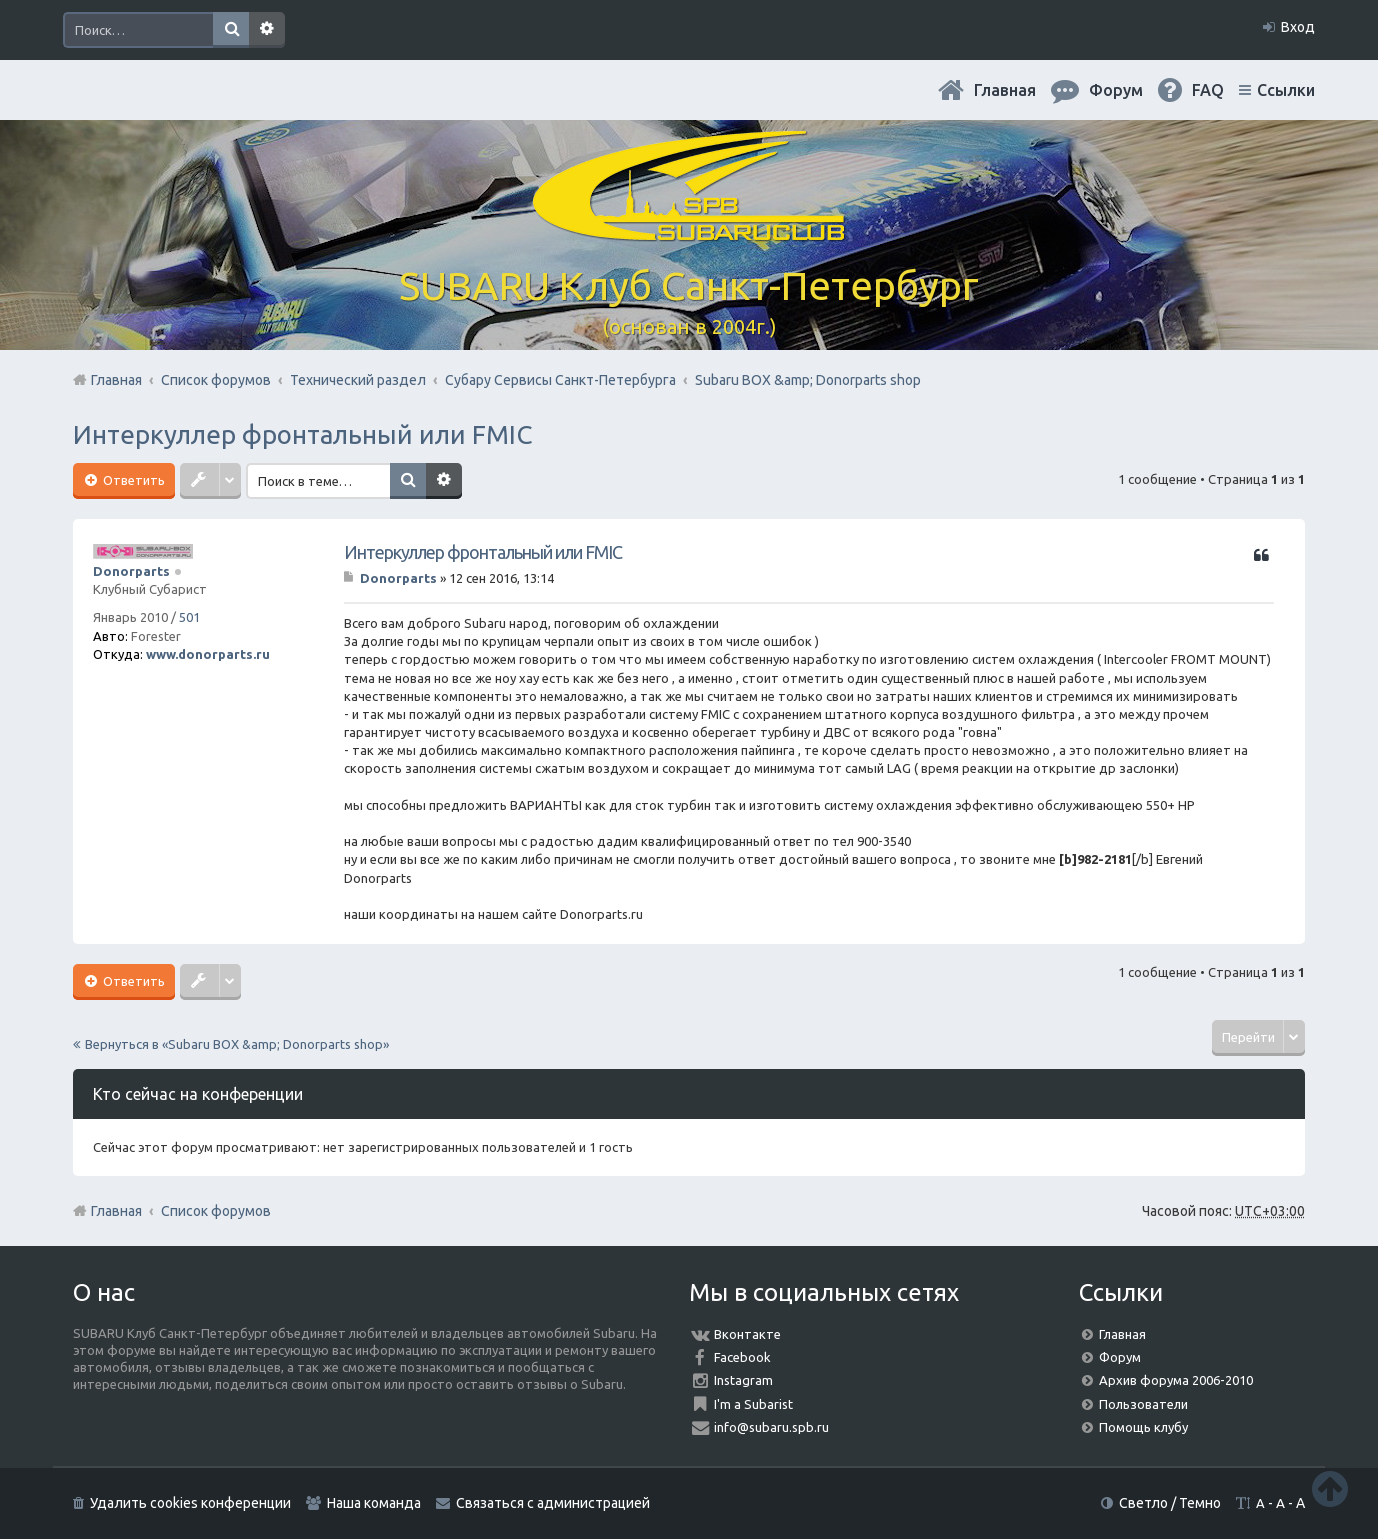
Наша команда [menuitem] (374, 1503)
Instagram (743, 1380)
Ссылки (1286, 90)
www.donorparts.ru (208, 654)
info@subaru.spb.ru (771, 1427)
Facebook (742, 1357)
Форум (1120, 1357)
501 (189, 617)
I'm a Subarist (753, 1404)
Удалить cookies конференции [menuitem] (190, 1503)
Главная (1005, 90)
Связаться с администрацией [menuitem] (553, 1503)
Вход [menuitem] (1298, 27)
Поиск (231, 30)
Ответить (132, 480)
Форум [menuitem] (1116, 90)
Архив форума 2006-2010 (1176, 1380)
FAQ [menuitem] (1208, 90)
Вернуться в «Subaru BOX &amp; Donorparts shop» (237, 1044)
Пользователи (1143, 1404)
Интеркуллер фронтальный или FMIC (302, 434)
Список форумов (216, 1211)
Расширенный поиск (267, 30)
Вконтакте (747, 1334)
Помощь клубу (1143, 1427)
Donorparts (131, 571)
